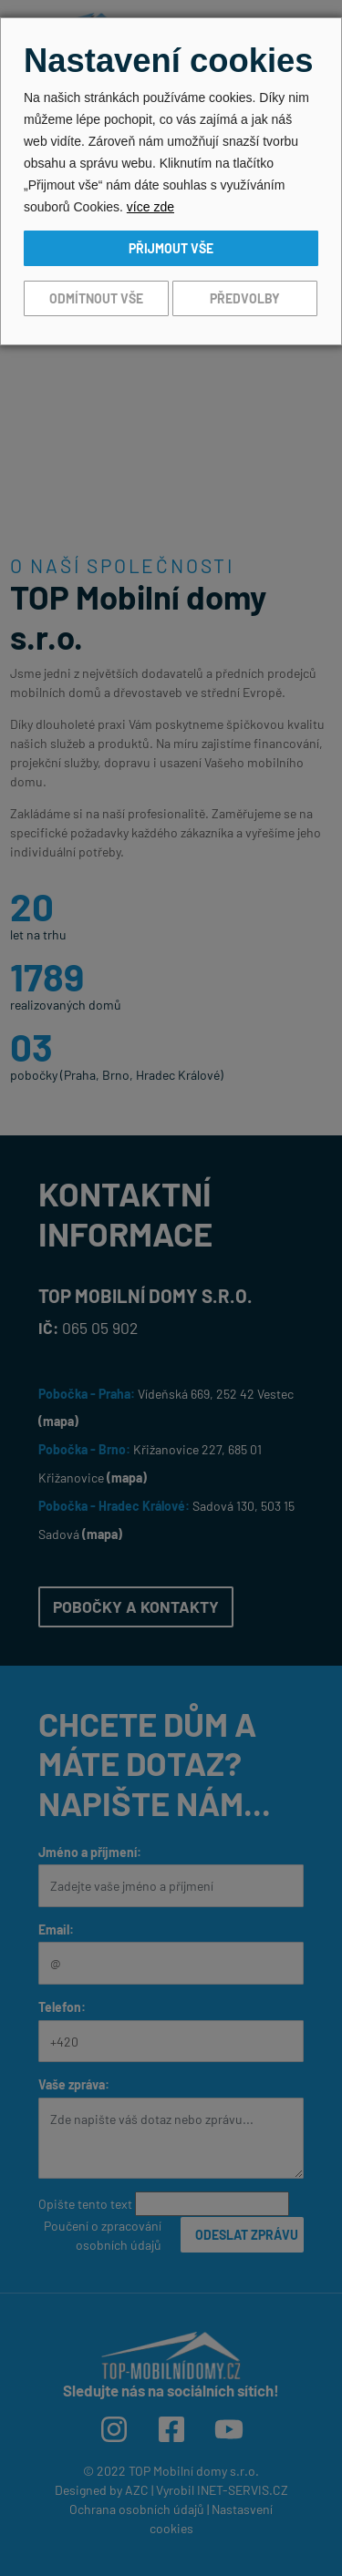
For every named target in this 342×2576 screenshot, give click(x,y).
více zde (150, 207)
